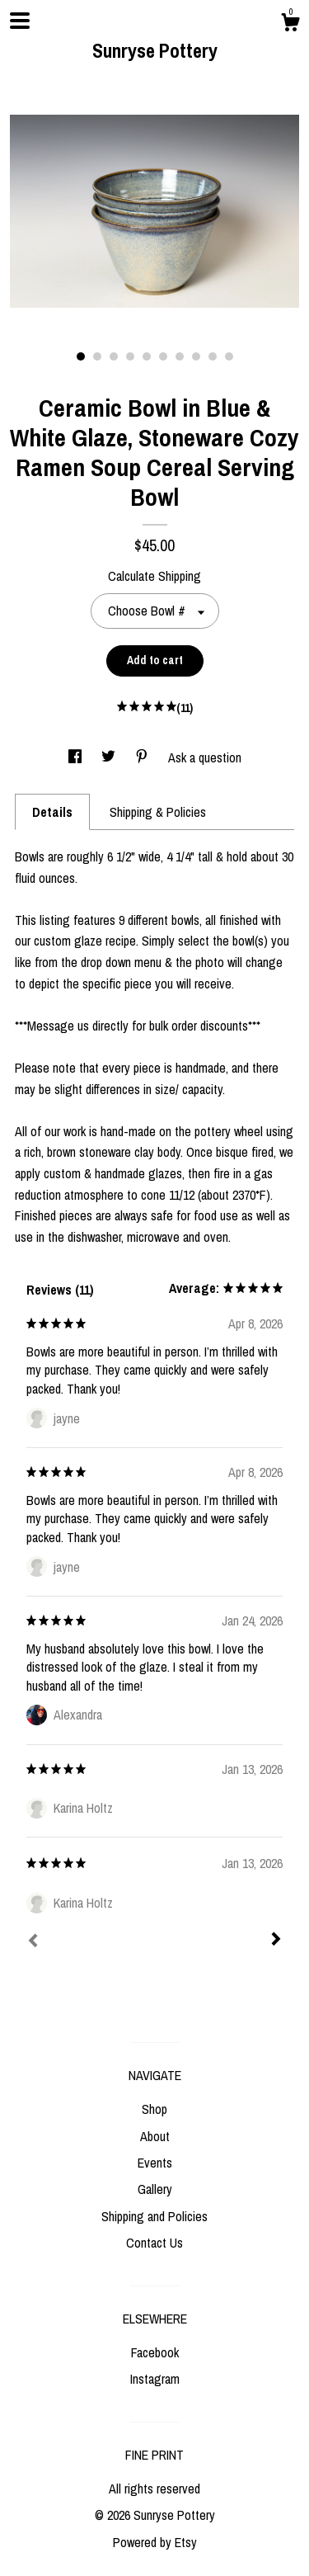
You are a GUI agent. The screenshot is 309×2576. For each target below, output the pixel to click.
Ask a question (204, 757)
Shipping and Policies (154, 2216)
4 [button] (130, 356)
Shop (154, 2109)
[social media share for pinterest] (143, 757)
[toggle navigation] (20, 20)
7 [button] (180, 356)
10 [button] (229, 356)
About (155, 2136)
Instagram (155, 2379)
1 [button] (81, 356)
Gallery (155, 2189)
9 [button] (212, 356)
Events (155, 2163)
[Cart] (290, 24)
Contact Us (154, 2243)
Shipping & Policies (158, 812)
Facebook (155, 2352)
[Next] (276, 1941)
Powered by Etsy (155, 2542)
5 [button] (147, 356)
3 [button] (114, 356)
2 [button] (97, 356)
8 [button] (196, 356)
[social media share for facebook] (76, 757)
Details (52, 812)
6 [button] (163, 356)
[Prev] (33, 1942)
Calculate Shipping (154, 576)
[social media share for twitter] (110, 757)
